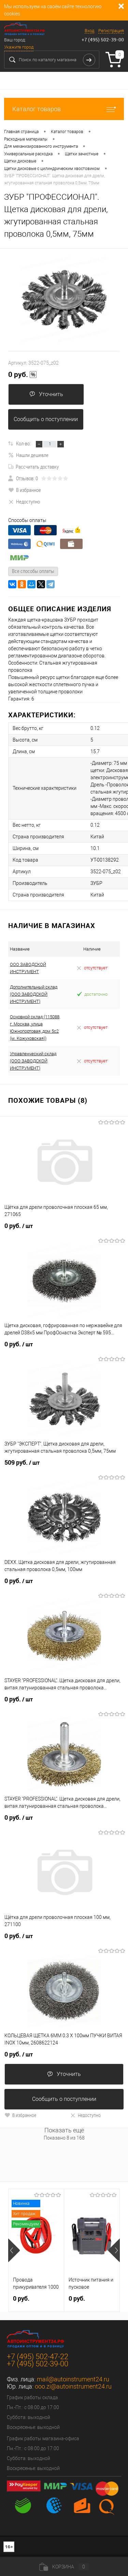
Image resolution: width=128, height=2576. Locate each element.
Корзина (64, 2567)
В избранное (24, 489)
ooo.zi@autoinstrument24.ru (73, 2386)
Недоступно (24, 501)
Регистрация (111, 30)
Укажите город (18, 47)
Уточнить (46, 394)
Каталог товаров (64, 109)
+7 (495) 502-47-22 (37, 2356)
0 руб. (22, 374)
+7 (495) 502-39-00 (103, 39)
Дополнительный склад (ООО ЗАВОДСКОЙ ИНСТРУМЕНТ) (33, 994)
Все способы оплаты (33, 570)
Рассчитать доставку (33, 466)
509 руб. (22, 1462)
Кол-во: (23, 443)
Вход (89, 30)
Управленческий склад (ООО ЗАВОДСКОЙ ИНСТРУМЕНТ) (33, 1061)
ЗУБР (96, 883)
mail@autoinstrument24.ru (73, 2379)
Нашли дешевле (28, 455)
